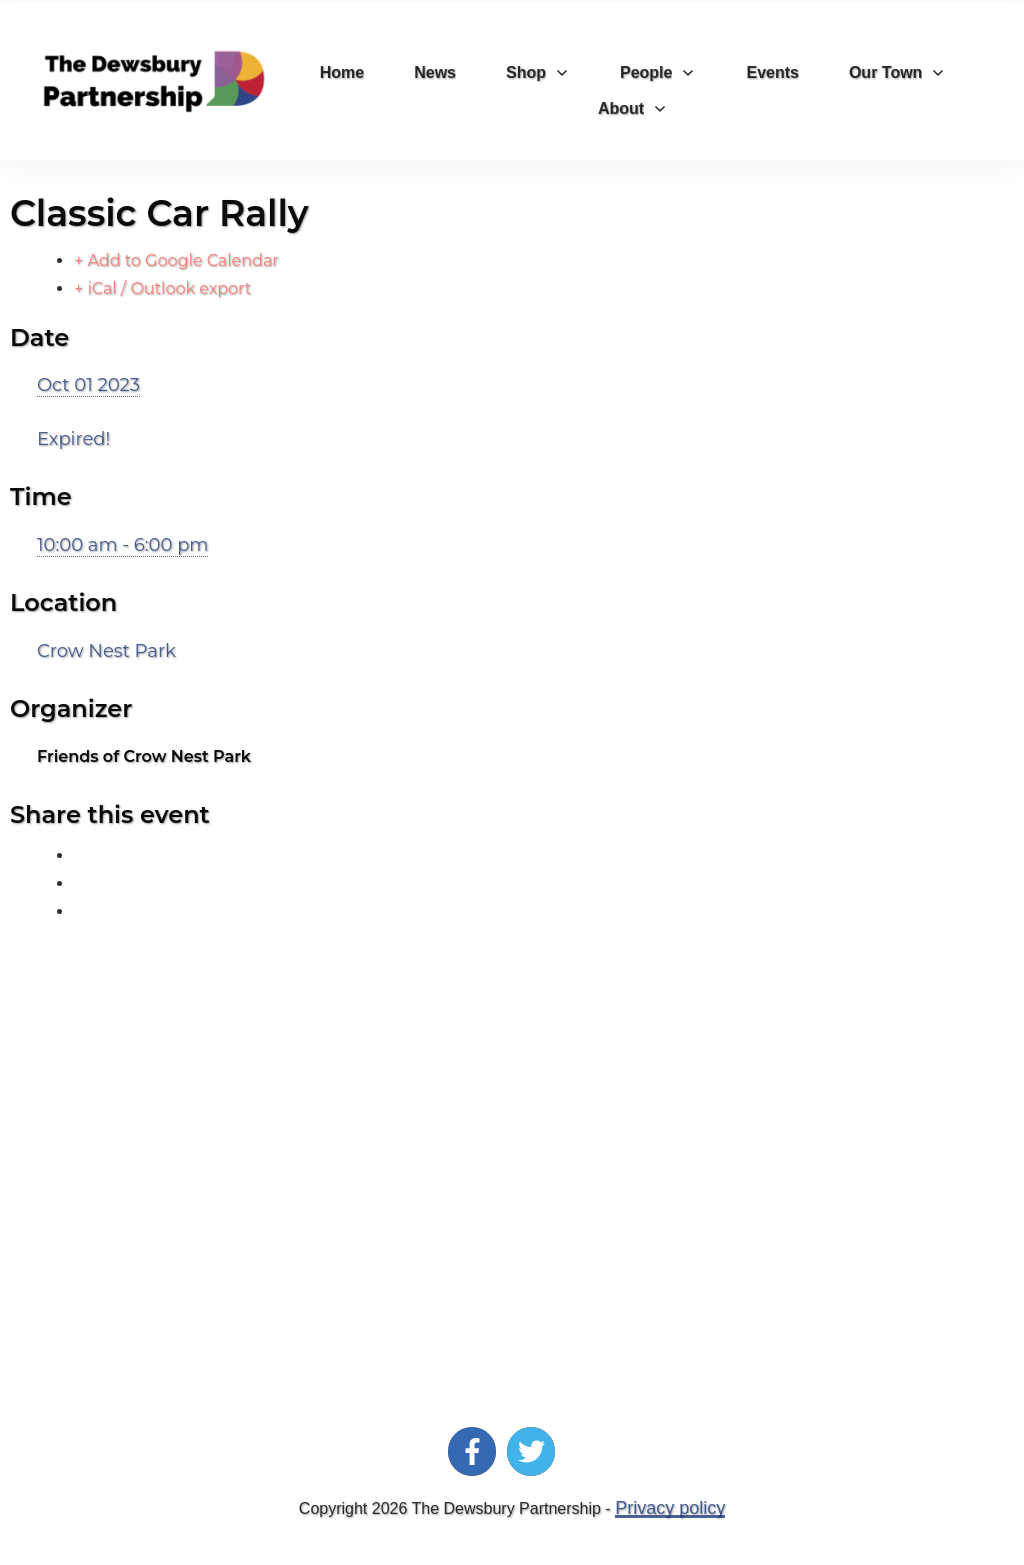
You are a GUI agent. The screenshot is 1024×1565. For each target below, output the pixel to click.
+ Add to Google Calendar (176, 260)
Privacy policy (670, 1508)
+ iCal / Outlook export (162, 288)
